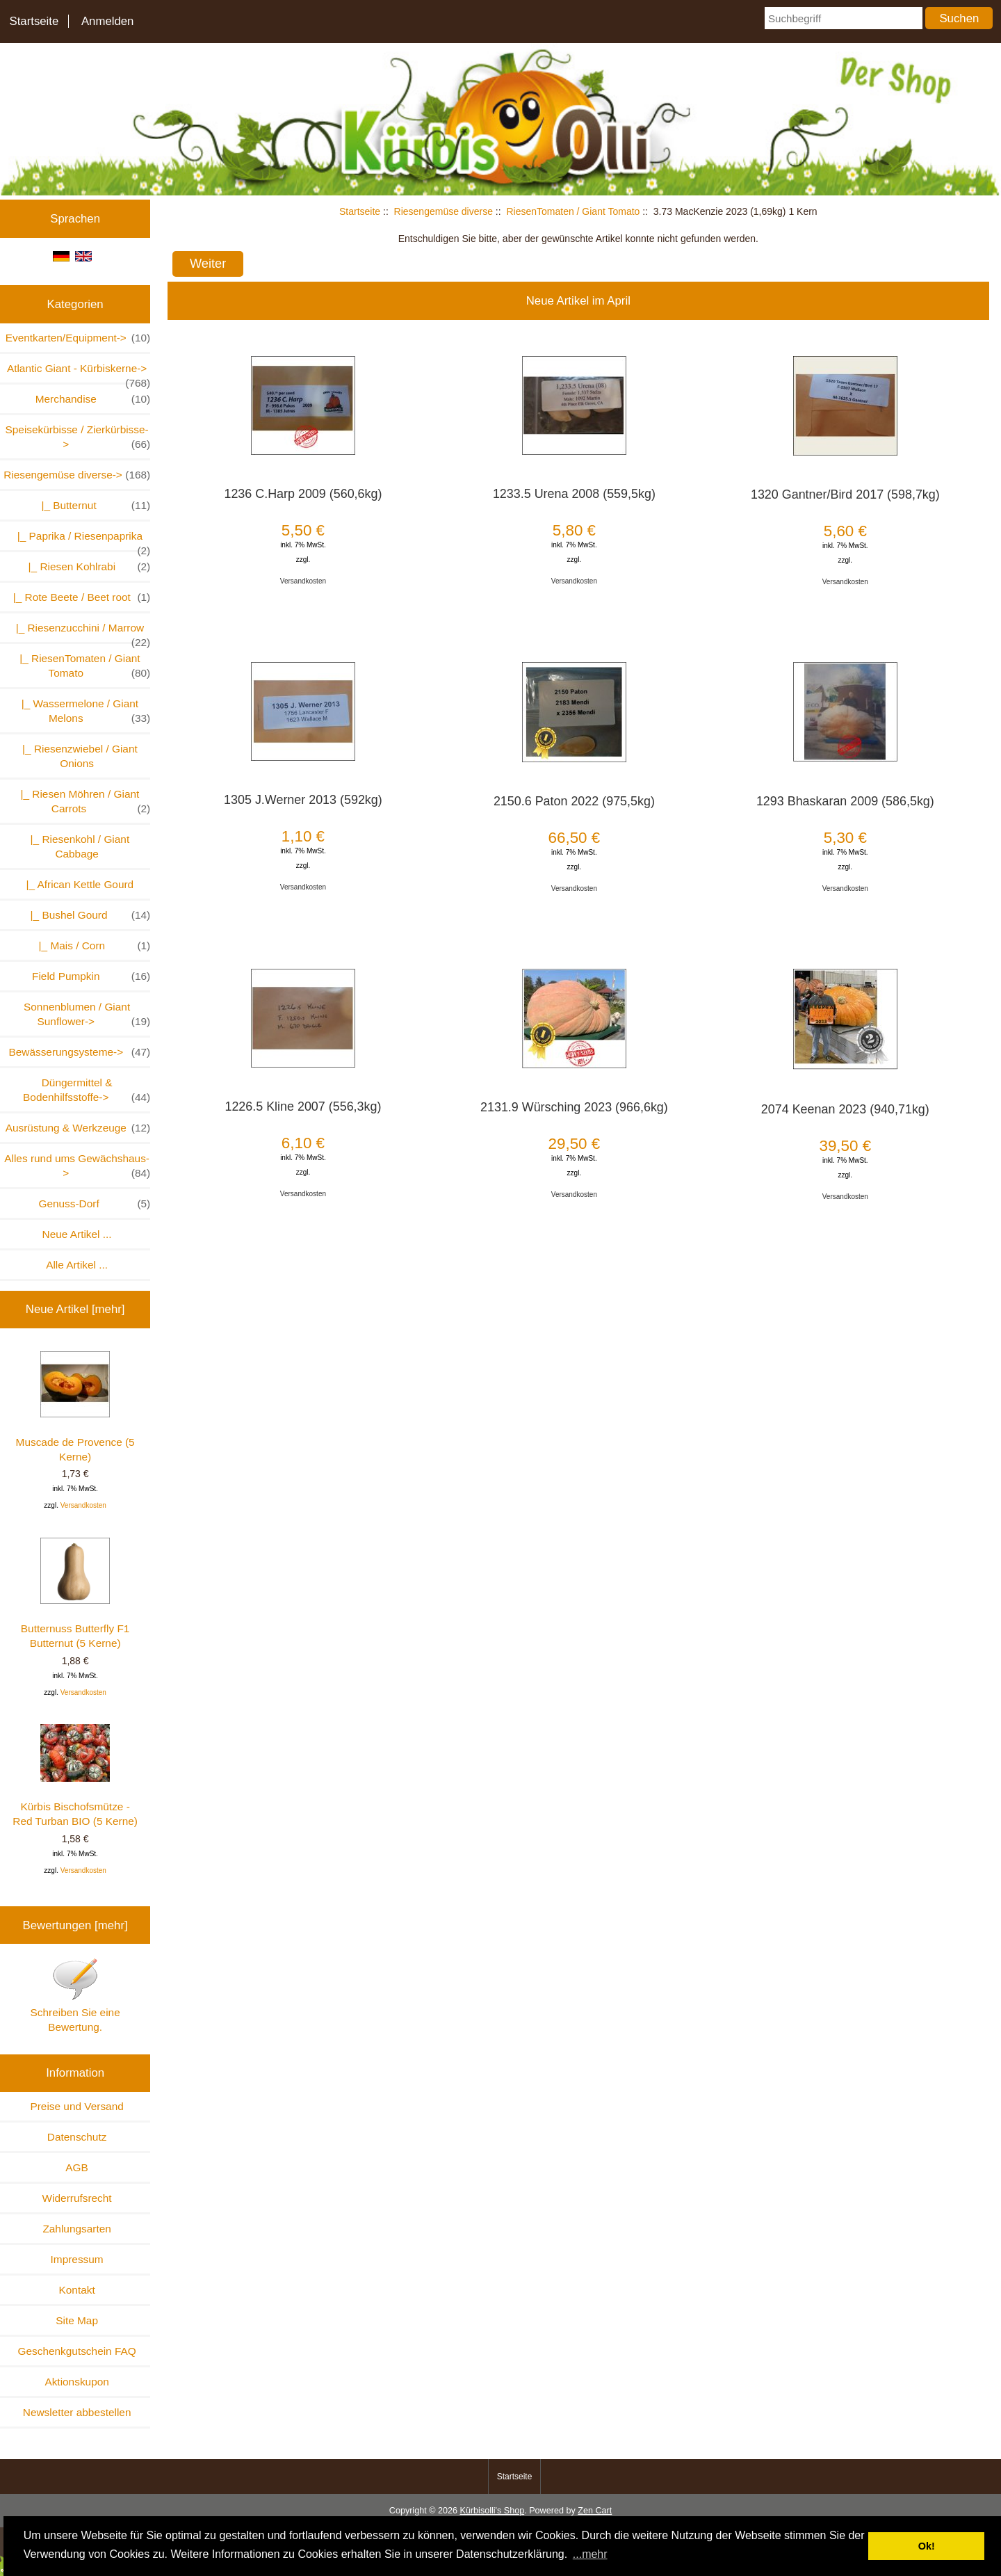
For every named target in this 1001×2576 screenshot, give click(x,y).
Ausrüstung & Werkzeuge (78, 1127)
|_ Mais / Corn (91, 945)
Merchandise (93, 399)
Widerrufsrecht (77, 2198)
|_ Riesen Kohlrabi (86, 566)
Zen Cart (595, 2510)
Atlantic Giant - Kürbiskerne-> (78, 372)
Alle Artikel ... (77, 1265)
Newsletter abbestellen (77, 2412)
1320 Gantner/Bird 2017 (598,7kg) (845, 494)
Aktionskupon (76, 2382)
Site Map (77, 2320)
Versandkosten (83, 1505)
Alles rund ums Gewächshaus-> (77, 1166)
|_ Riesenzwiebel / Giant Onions (77, 756)
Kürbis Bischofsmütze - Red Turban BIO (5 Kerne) (75, 1775)
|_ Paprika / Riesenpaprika (80, 540)
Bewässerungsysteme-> (79, 1052)
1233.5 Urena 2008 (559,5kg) (574, 494)
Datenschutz (77, 2137)
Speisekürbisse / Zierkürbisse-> (78, 437)
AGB (76, 2167)
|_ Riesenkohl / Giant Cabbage (76, 846)
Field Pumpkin (91, 976)
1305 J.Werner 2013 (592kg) (303, 800)
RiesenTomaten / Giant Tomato (573, 211)
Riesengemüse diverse (443, 211)
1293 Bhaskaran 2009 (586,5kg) (845, 801)
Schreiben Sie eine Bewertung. (75, 1995)
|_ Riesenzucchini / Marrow (80, 632)
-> (76, 474)
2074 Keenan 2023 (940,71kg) (845, 1109)
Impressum (77, 2259)
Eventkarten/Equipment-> (78, 337)
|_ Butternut (92, 505)
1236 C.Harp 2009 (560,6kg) (303, 494)
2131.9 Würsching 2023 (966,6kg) (574, 1107)
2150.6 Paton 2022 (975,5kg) (574, 801)
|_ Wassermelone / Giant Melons (82, 711)
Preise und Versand (76, 2106)
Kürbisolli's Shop (491, 2510)
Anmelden (107, 21)
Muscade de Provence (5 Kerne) (75, 1407)
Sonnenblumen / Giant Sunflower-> (87, 1015)
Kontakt (77, 2290)
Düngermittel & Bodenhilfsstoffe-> (86, 1090)
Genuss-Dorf (94, 1203)
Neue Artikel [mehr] (75, 1309)
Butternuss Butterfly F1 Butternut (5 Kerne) (75, 1593)
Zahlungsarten (76, 2229)
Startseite (33, 21)
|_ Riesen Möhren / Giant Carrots (82, 802)
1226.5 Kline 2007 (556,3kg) (303, 1106)
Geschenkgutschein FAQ (76, 2351)
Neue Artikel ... (77, 1234)
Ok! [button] (926, 2546)
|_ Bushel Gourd (87, 915)
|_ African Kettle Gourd (76, 884)
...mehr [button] (590, 2554)
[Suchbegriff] (843, 18)
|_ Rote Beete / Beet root (78, 597)
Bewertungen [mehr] (75, 1925)
